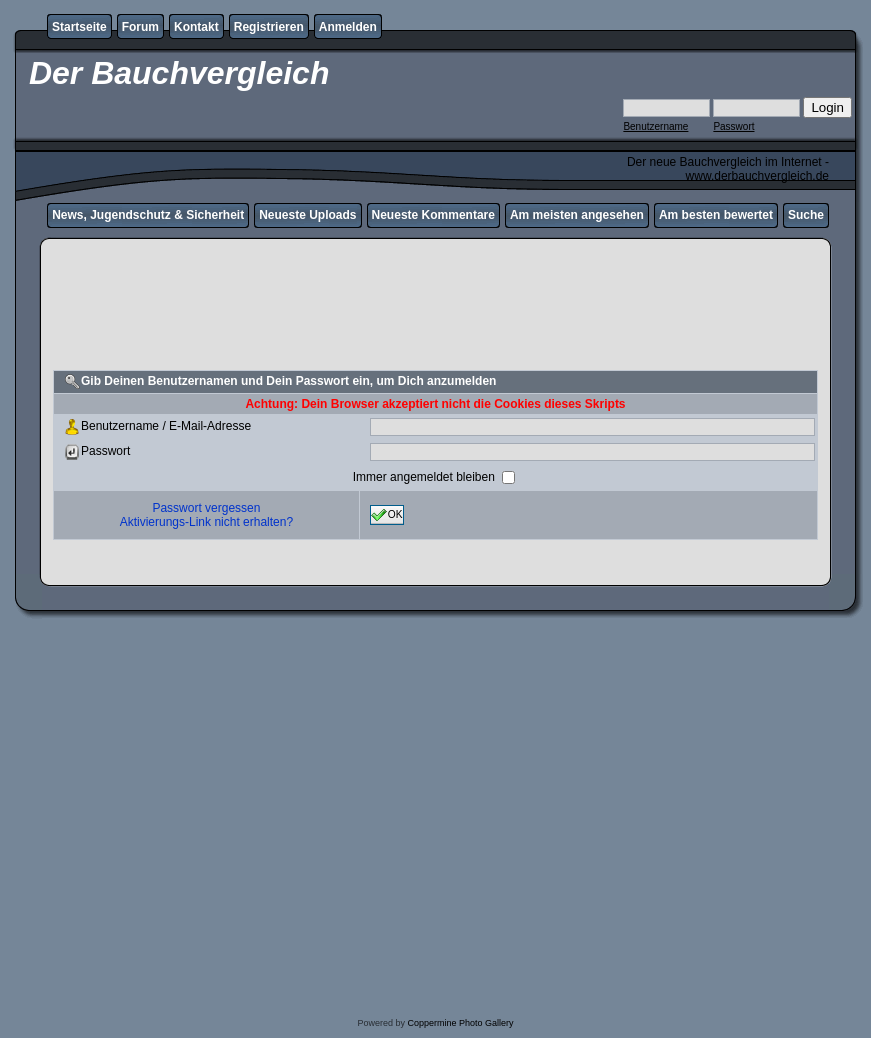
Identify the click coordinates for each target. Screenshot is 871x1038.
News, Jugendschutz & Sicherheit (148, 215)
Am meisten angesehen (577, 215)
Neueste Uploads (307, 215)
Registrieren (269, 27)
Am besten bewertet (716, 215)
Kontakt (196, 27)
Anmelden (348, 27)
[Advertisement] (435, 323)
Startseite (79, 27)
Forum (140, 27)
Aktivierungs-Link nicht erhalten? (206, 522)
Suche (806, 215)
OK (387, 515)
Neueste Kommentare (433, 215)
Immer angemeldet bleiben (425, 477)
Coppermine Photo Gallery (460, 1023)
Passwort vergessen (206, 508)
